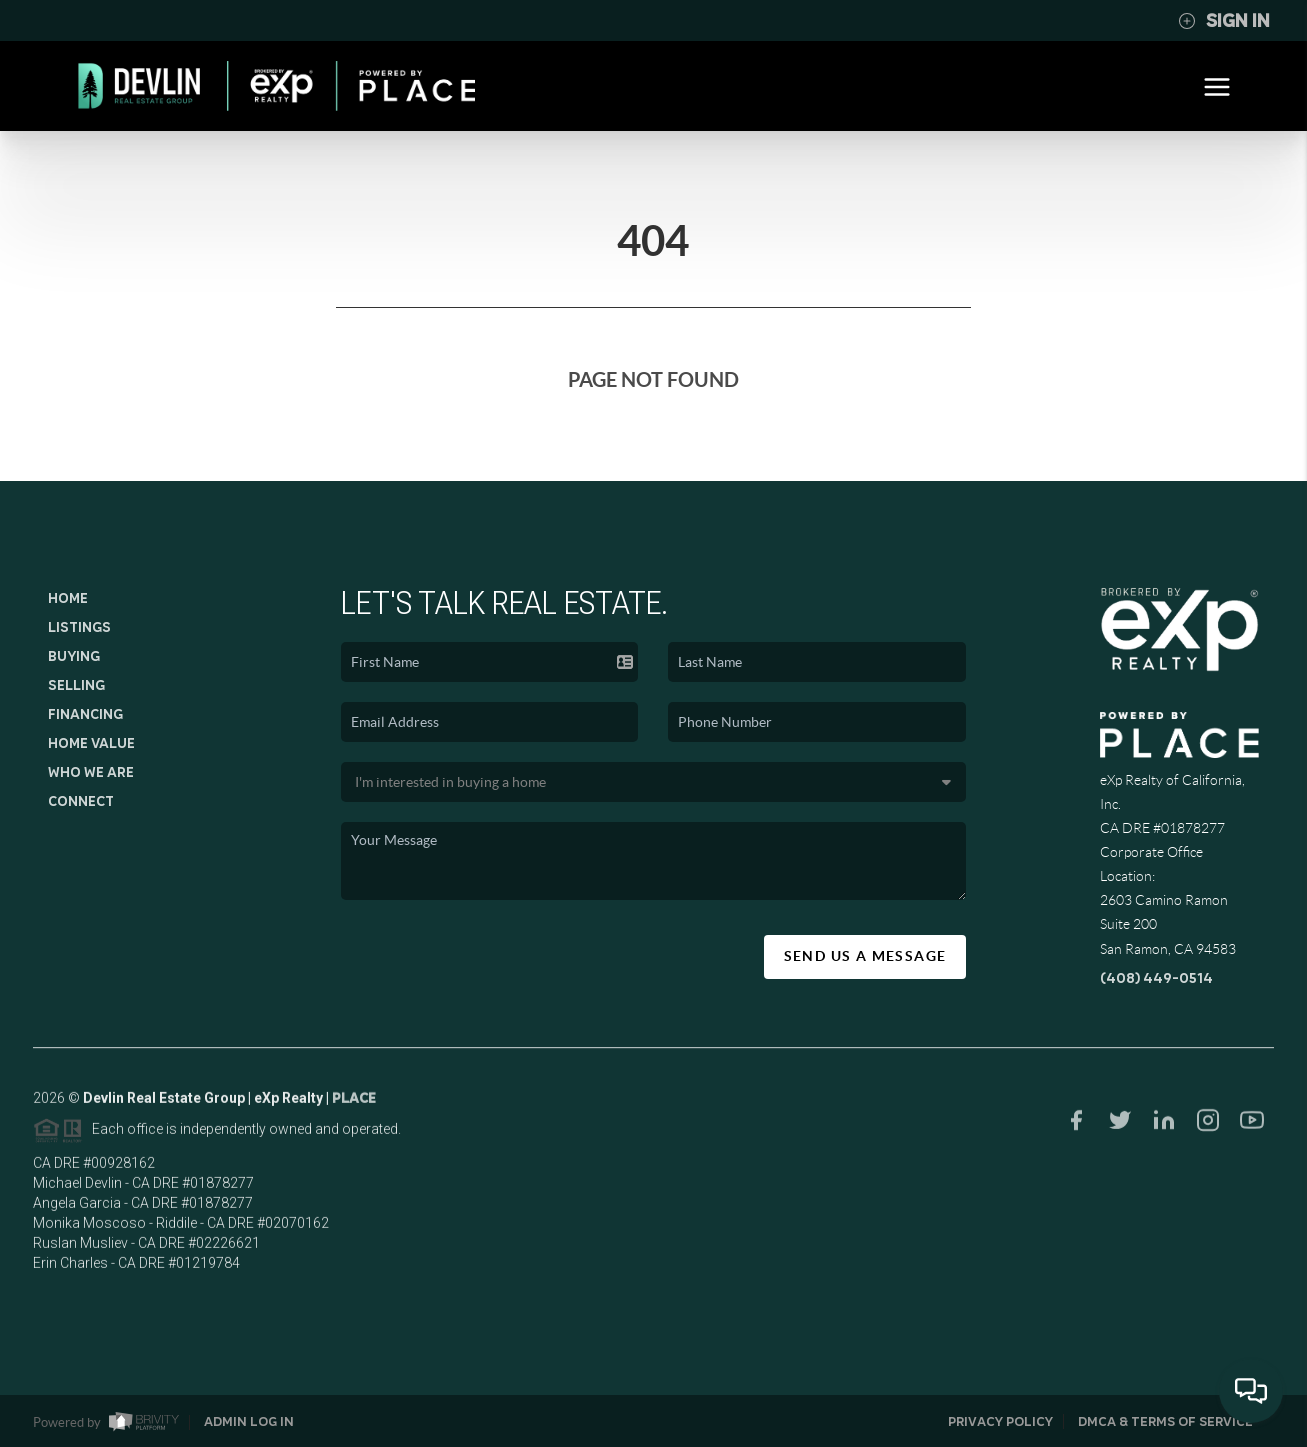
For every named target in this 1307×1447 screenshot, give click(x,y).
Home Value (91, 743)
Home (68, 598)
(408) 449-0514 (1156, 978)
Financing (85, 714)
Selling (76, 685)
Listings (79, 627)
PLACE (354, 1104)
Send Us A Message (865, 956)
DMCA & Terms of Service (1165, 1421)
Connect (81, 801)
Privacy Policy (1000, 1421)
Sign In (1224, 21)
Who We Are (91, 772)
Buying (74, 656)
